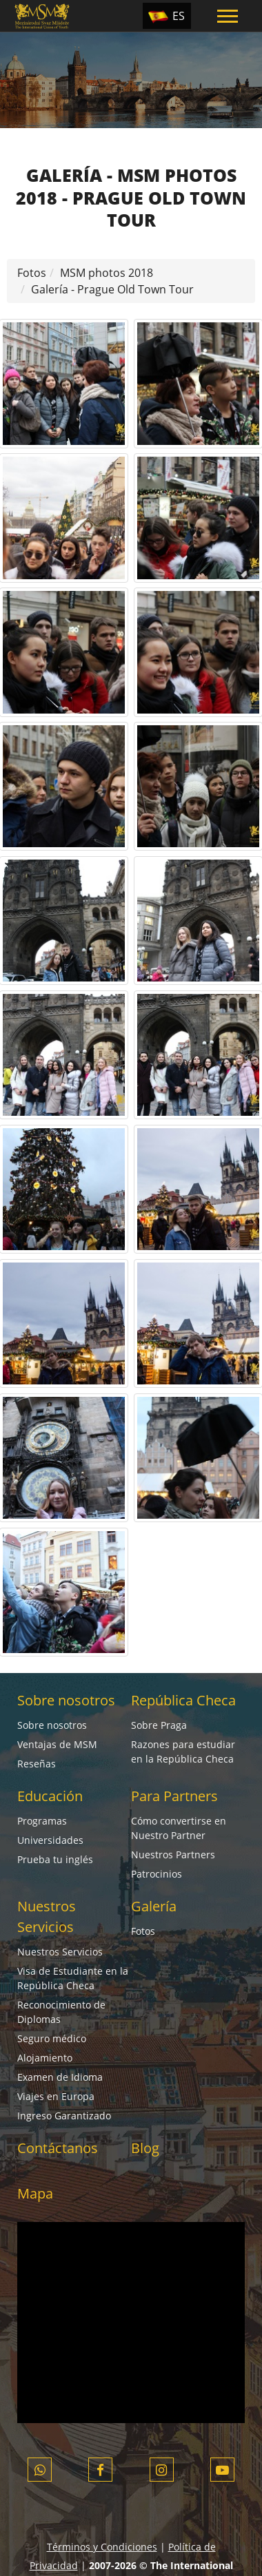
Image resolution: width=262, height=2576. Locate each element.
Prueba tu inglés (55, 1859)
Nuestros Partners (173, 1854)
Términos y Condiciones (102, 2546)
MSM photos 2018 (106, 272)
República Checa (183, 1700)
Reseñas (36, 1763)
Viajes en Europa (55, 2096)
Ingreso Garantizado (64, 2115)
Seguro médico (51, 2038)
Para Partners (174, 1796)
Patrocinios (156, 1873)
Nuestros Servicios (60, 1951)
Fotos (31, 272)
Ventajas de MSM (57, 1744)
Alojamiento (44, 2057)
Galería (154, 1906)
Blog (145, 2148)
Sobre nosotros (66, 1700)
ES (178, 15)
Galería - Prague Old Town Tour (112, 289)
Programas (42, 1820)
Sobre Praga (159, 1725)
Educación (50, 1796)
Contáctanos (57, 2148)
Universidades (50, 1840)
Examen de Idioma (60, 2077)
